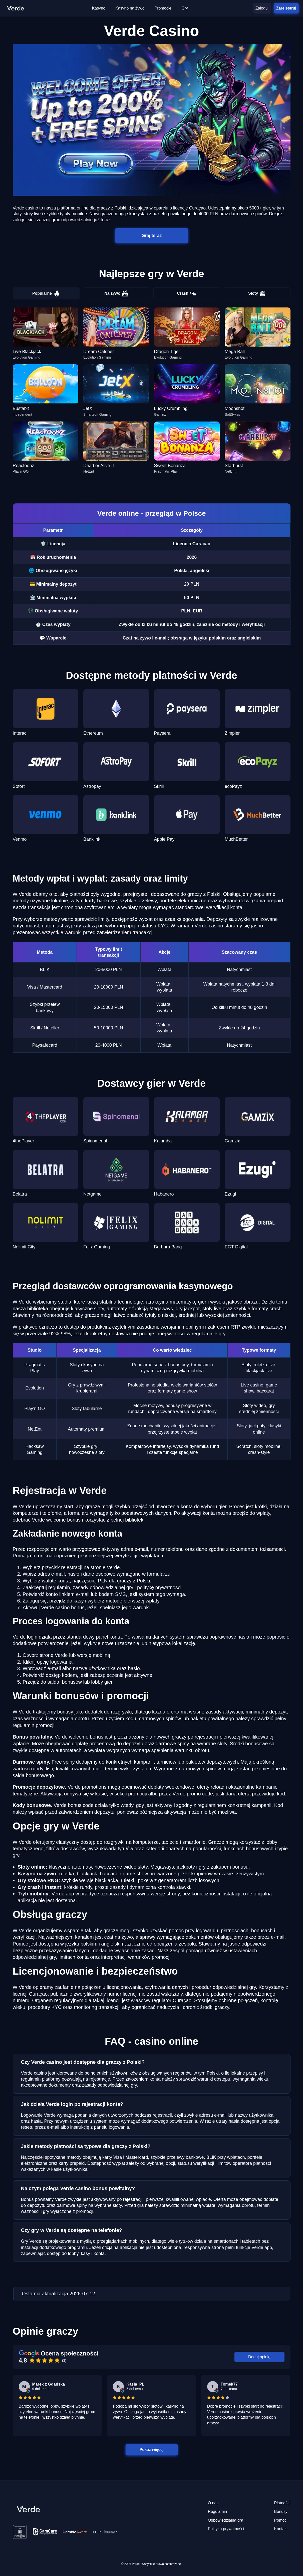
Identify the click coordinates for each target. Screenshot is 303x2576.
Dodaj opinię (259, 2357)
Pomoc (280, 2520)
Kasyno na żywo (130, 8)
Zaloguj (261, 8)
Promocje (163, 8)
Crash (186, 293)
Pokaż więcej (151, 2449)
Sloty (257, 293)
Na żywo (116, 293)
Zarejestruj (286, 8)
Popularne (46, 293)
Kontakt (281, 2529)
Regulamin (217, 2511)
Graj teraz (151, 235)
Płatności (282, 2503)
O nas (213, 2503)
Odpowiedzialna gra (225, 2520)
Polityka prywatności (226, 2529)
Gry (184, 8)
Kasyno (98, 8)
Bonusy (280, 2511)
